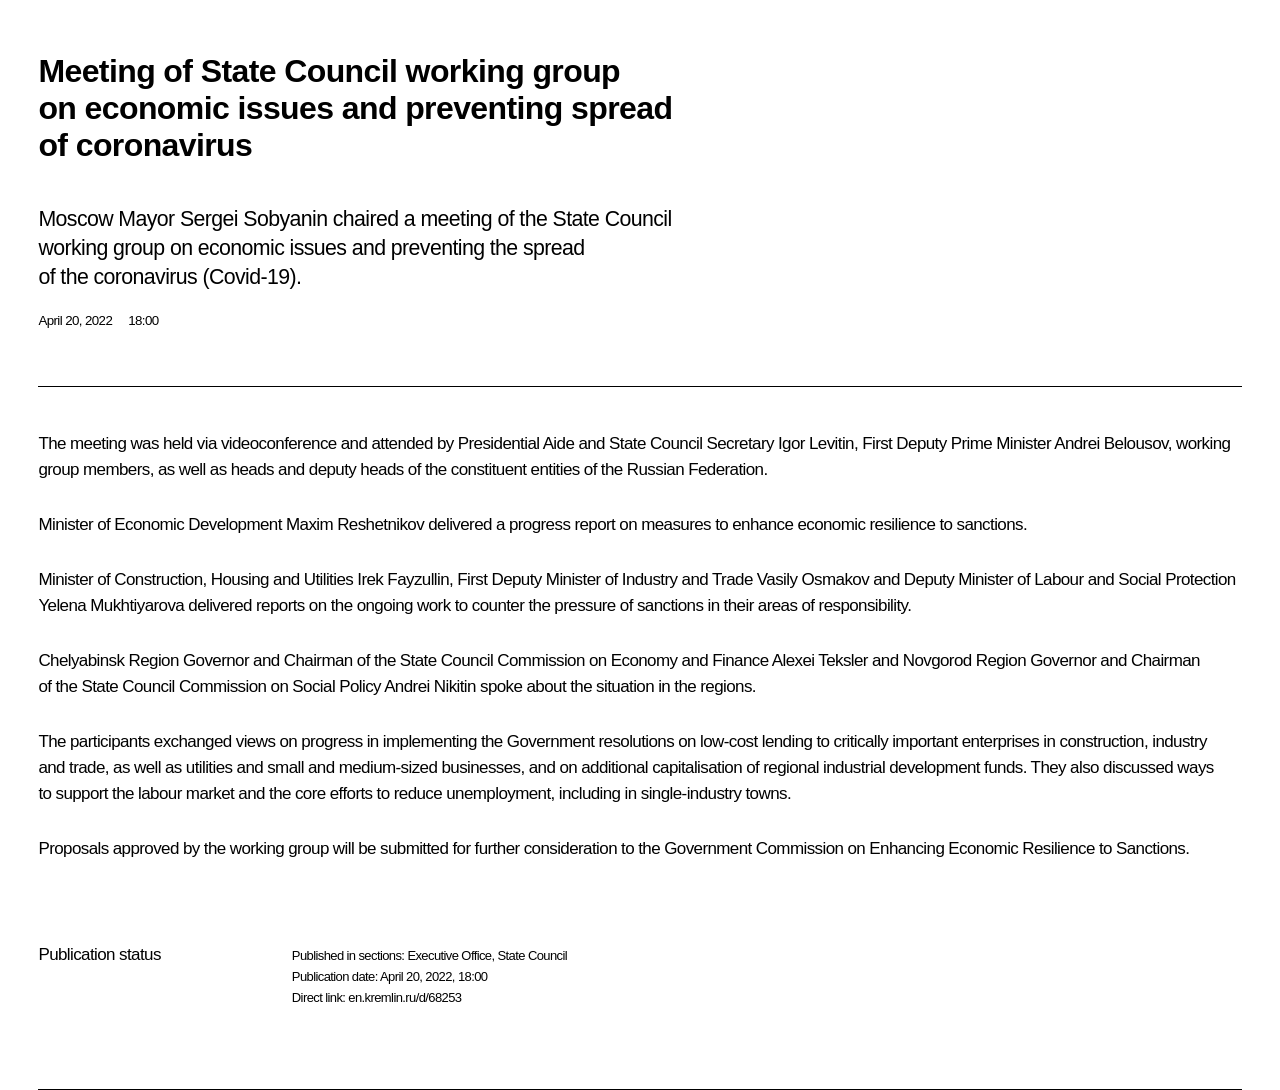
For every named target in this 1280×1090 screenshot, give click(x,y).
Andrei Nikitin (430, 686)
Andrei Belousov (1111, 443)
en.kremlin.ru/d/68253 (404, 997)
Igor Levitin (816, 443)
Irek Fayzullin (403, 579)
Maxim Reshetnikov (355, 524)
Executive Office (449, 955)
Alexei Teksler (820, 660)
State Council (533, 955)
